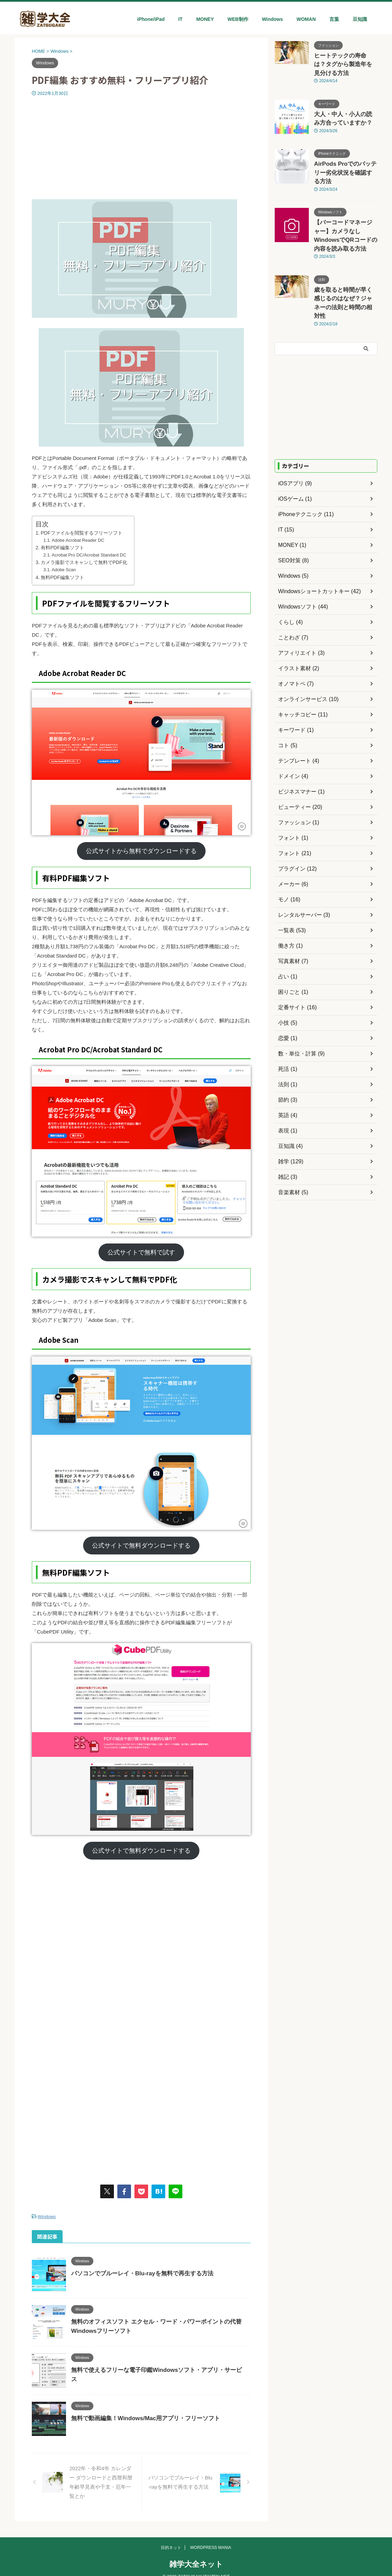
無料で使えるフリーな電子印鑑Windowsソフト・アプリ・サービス (154, 2369)
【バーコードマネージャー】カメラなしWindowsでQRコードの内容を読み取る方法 (345, 207)
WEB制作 (237, 19)
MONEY (205, 19)
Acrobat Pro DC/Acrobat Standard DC (89, 555)
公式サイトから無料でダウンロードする (141, 851)
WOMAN (306, 19)
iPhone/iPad (151, 19)
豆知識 (360, 19)
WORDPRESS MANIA (210, 2538)
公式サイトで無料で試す (141, 1252)
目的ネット (171, 2538)
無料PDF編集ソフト (62, 577)
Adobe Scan (64, 569)
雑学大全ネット (196, 2555)
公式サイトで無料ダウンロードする (141, 1545)
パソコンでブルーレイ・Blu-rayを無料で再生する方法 (138, 2272)
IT (180, 19)
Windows (272, 19)
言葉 (334, 19)
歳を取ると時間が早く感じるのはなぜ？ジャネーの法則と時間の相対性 (345, 262)
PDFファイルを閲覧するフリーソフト (81, 533)
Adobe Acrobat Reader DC (78, 540)
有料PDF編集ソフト (62, 547)
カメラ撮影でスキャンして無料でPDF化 (84, 562)
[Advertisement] (141, 148)
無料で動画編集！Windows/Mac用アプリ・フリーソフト (141, 2417)
